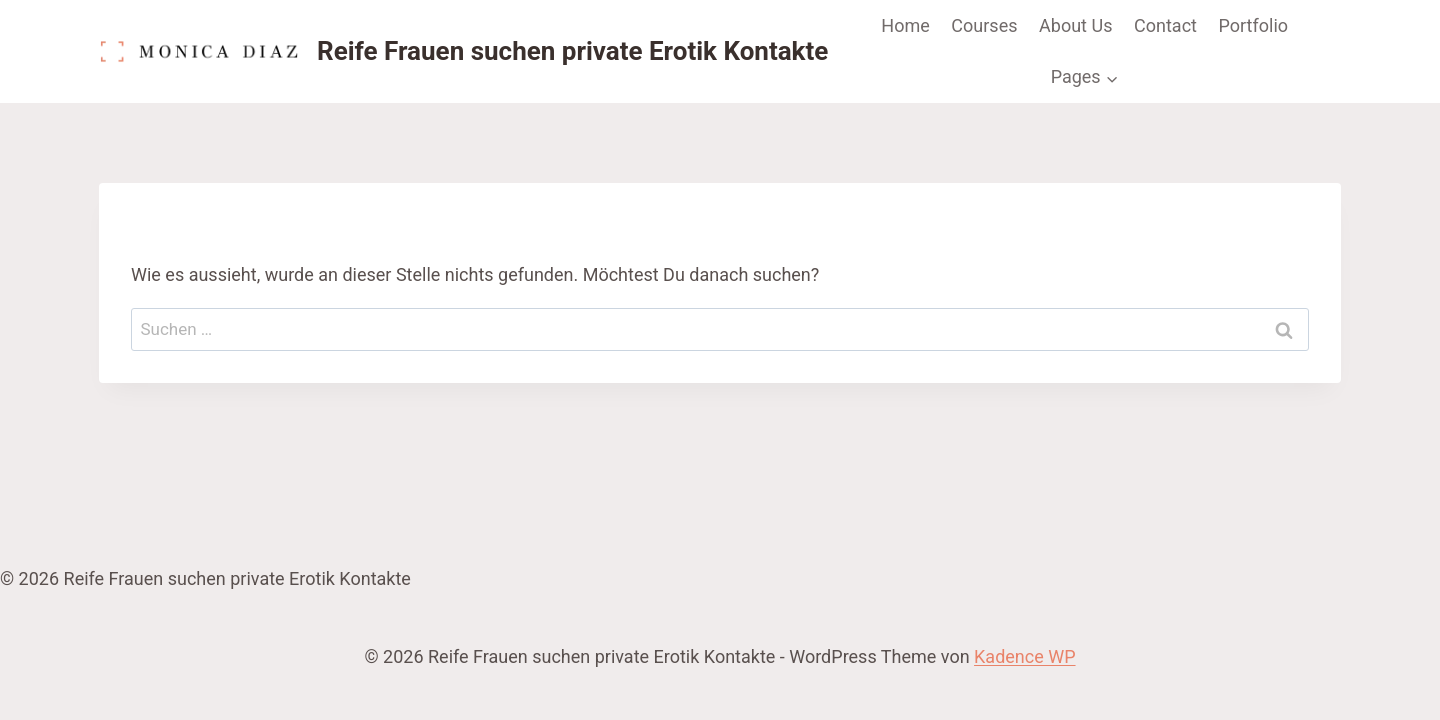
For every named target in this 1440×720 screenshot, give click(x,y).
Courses (984, 25)
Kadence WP (1024, 656)
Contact (1165, 25)
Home (905, 25)
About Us (1075, 25)
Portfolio (1253, 25)
